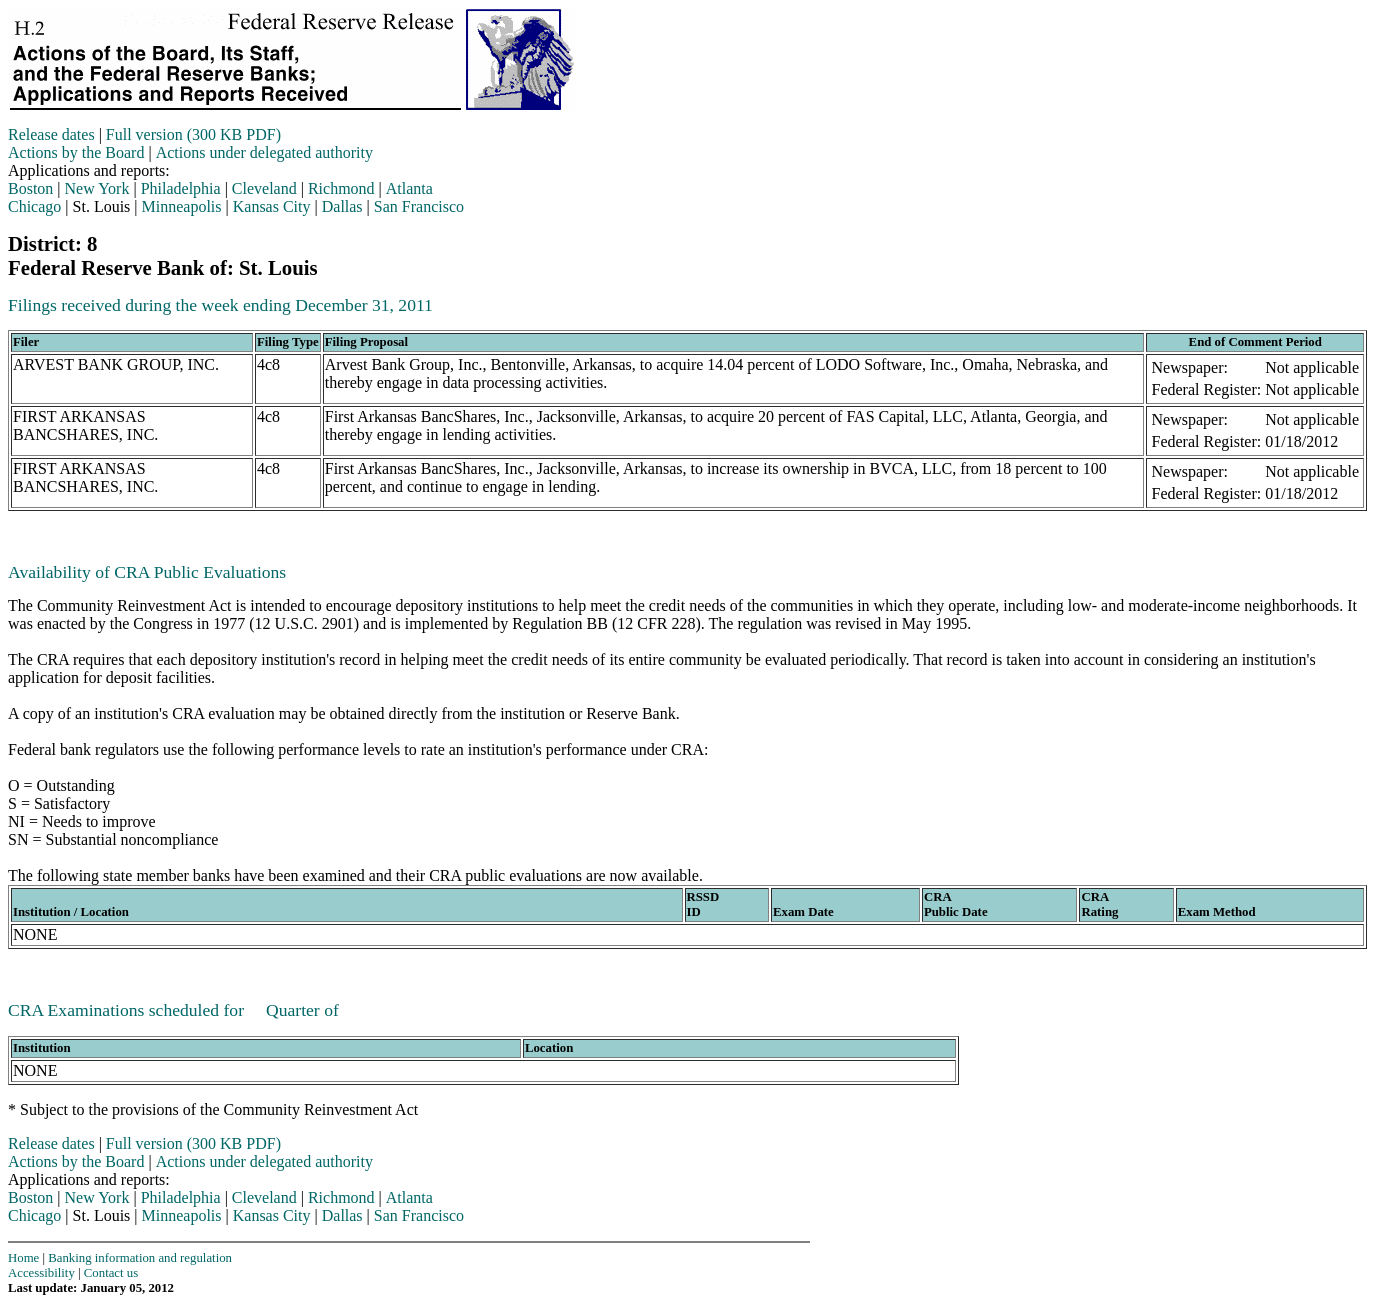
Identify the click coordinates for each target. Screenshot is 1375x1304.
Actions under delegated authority (264, 152)
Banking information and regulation (140, 1258)
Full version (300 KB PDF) (193, 134)
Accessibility (41, 1273)
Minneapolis (182, 206)
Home (23, 1258)
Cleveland (264, 188)
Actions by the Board (76, 152)
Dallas (342, 206)
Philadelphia (181, 188)
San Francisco (419, 206)
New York (97, 188)
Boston (30, 188)
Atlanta (409, 188)
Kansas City (272, 206)
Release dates (51, 134)
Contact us (111, 1273)
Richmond (341, 188)
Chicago (34, 206)
